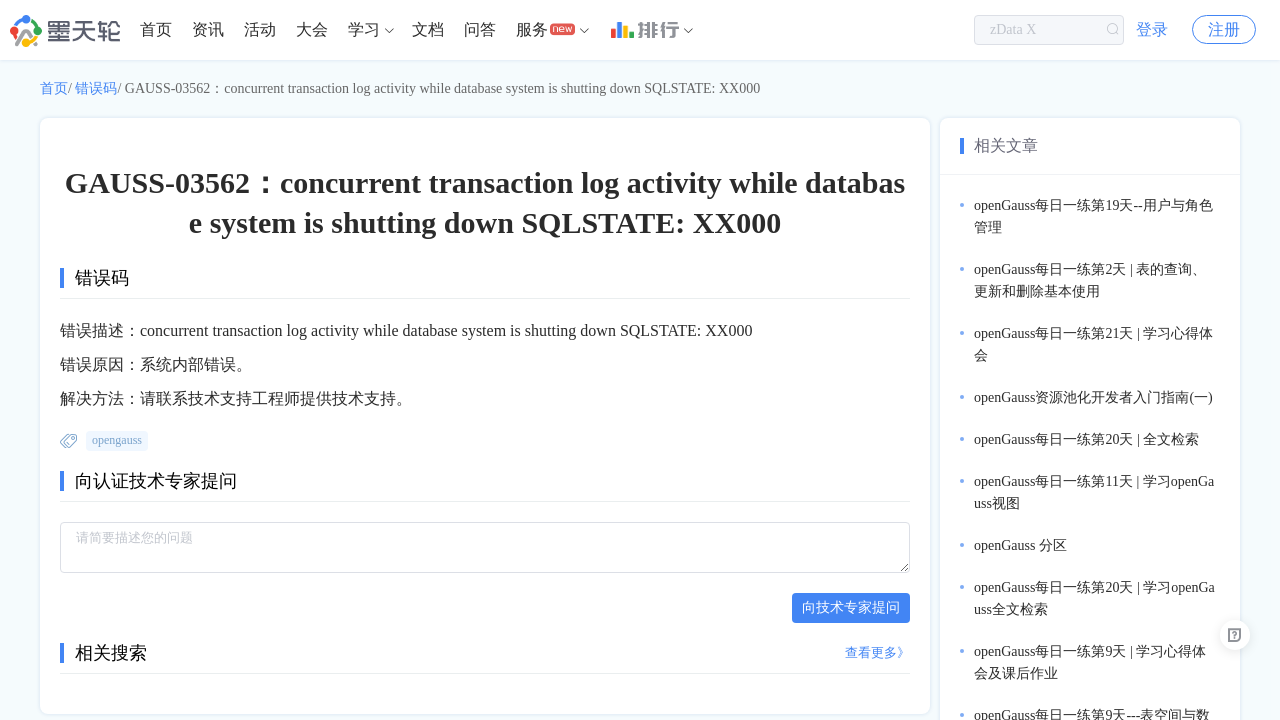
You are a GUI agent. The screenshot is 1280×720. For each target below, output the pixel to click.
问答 (480, 29)
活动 (260, 29)
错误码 (96, 88)
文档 (428, 29)
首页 (156, 29)
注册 (1224, 29)
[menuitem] (156, 30)
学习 (364, 29)
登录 (1152, 29)
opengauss (117, 440)
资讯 (208, 29)
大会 (312, 29)
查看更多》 (877, 652)
